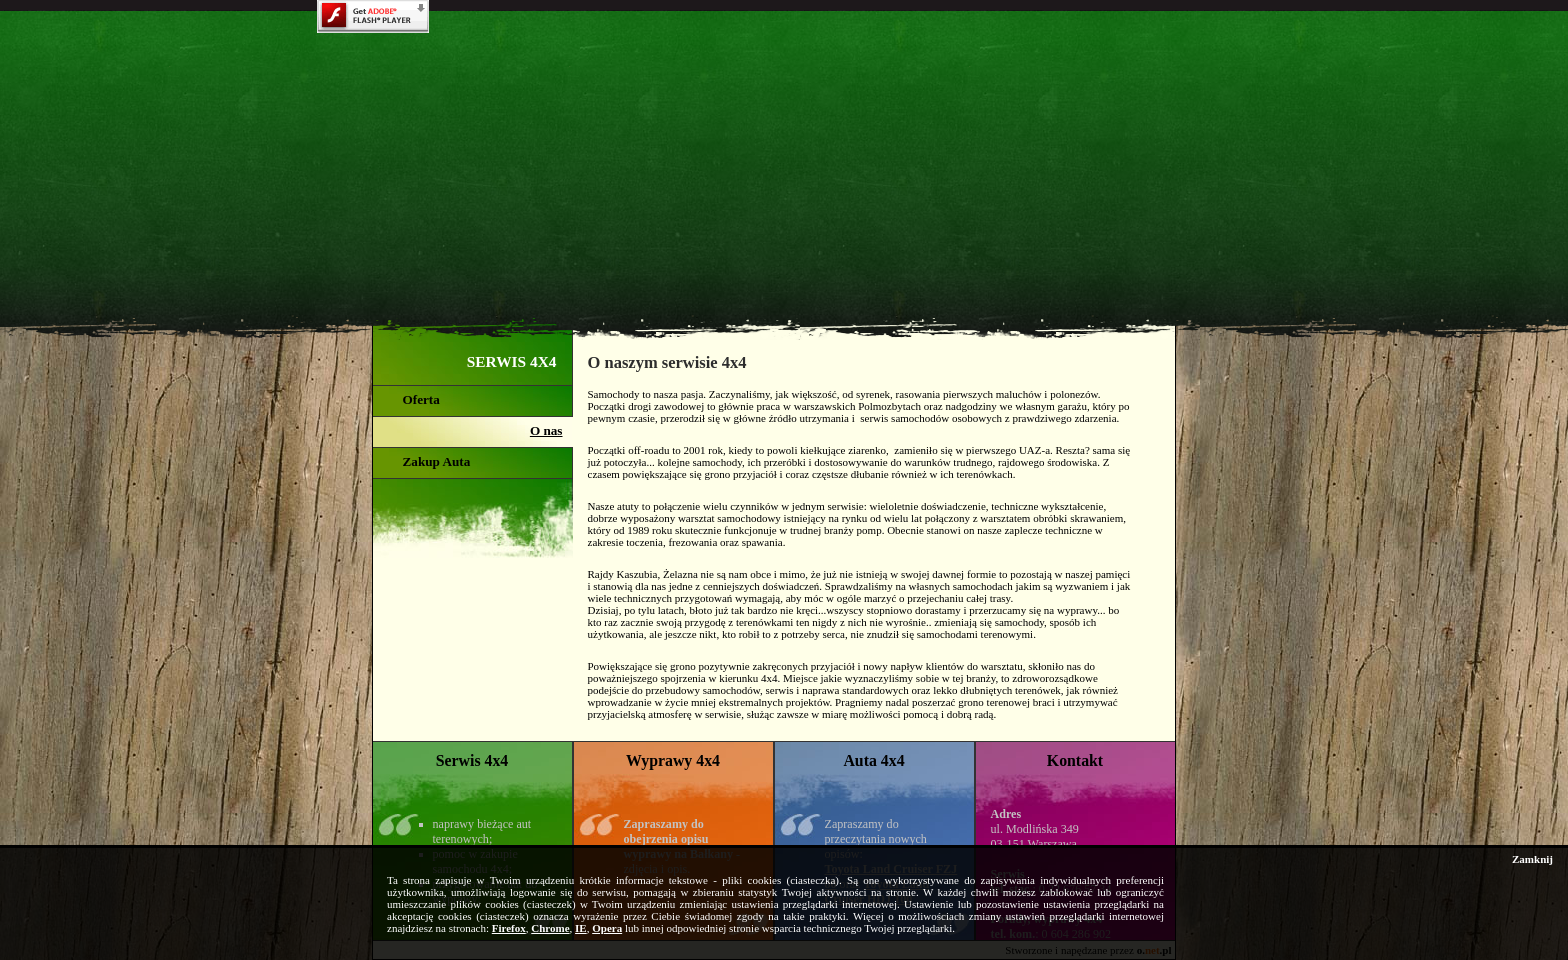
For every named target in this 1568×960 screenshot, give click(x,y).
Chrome (550, 928)
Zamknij (1532, 859)
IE (581, 928)
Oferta (421, 399)
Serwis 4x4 (472, 760)
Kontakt (1075, 760)
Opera (607, 928)
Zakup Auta (437, 461)
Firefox (509, 928)
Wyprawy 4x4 (673, 760)
